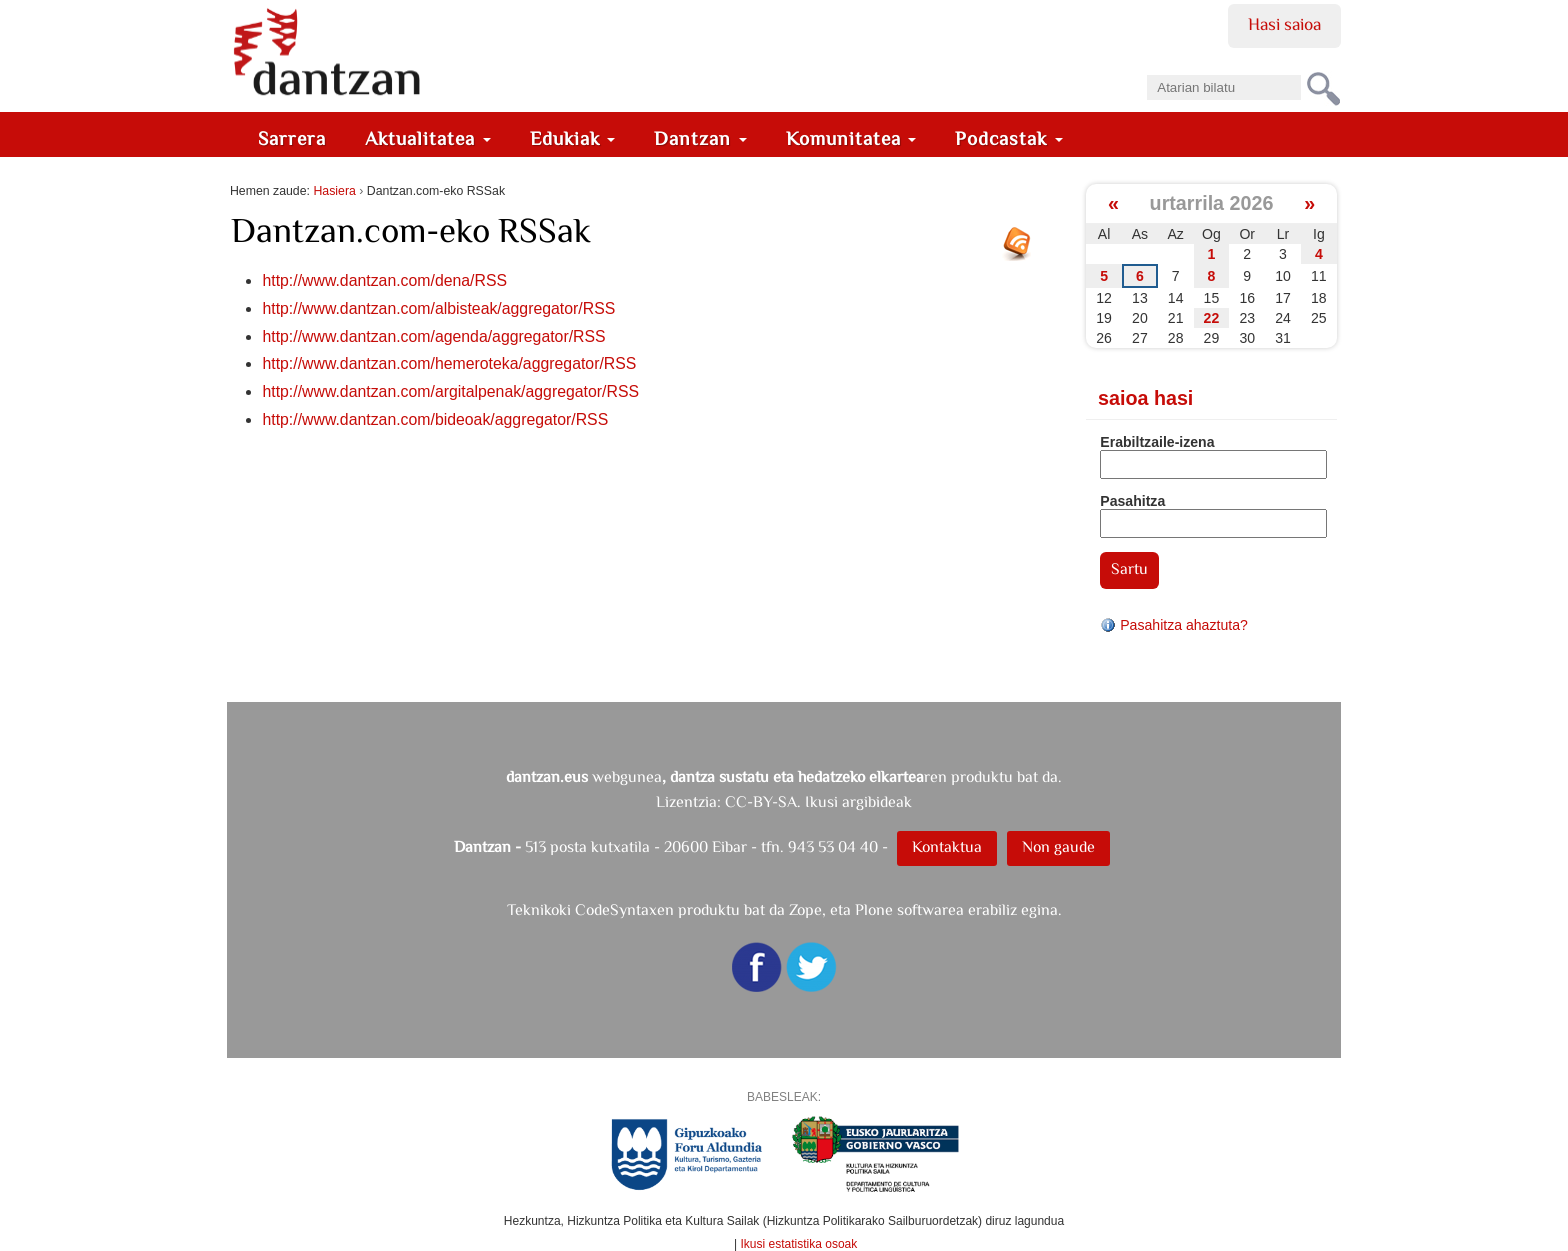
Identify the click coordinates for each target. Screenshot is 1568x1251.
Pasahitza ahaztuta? (1174, 625)
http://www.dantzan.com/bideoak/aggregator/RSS (435, 419)
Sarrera (292, 138)
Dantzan (700, 138)
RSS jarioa (1022, 251)
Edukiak (573, 138)
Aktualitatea (428, 138)
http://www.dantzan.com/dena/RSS (384, 280)
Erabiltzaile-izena (1157, 442)
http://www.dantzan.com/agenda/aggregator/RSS (433, 336)
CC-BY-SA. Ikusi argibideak (818, 801)
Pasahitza (1132, 501)
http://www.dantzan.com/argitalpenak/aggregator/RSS (450, 391)
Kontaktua (947, 846)
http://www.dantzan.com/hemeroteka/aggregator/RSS (449, 363)
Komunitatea (851, 138)
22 (1212, 318)
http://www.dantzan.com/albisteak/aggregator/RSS (438, 308)
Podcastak (1009, 138)
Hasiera (334, 191)
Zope (805, 909)
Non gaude (1058, 846)
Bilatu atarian (1146, 68)
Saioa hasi (1145, 398)
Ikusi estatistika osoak (799, 1244)
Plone (874, 909)
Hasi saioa (1284, 24)
